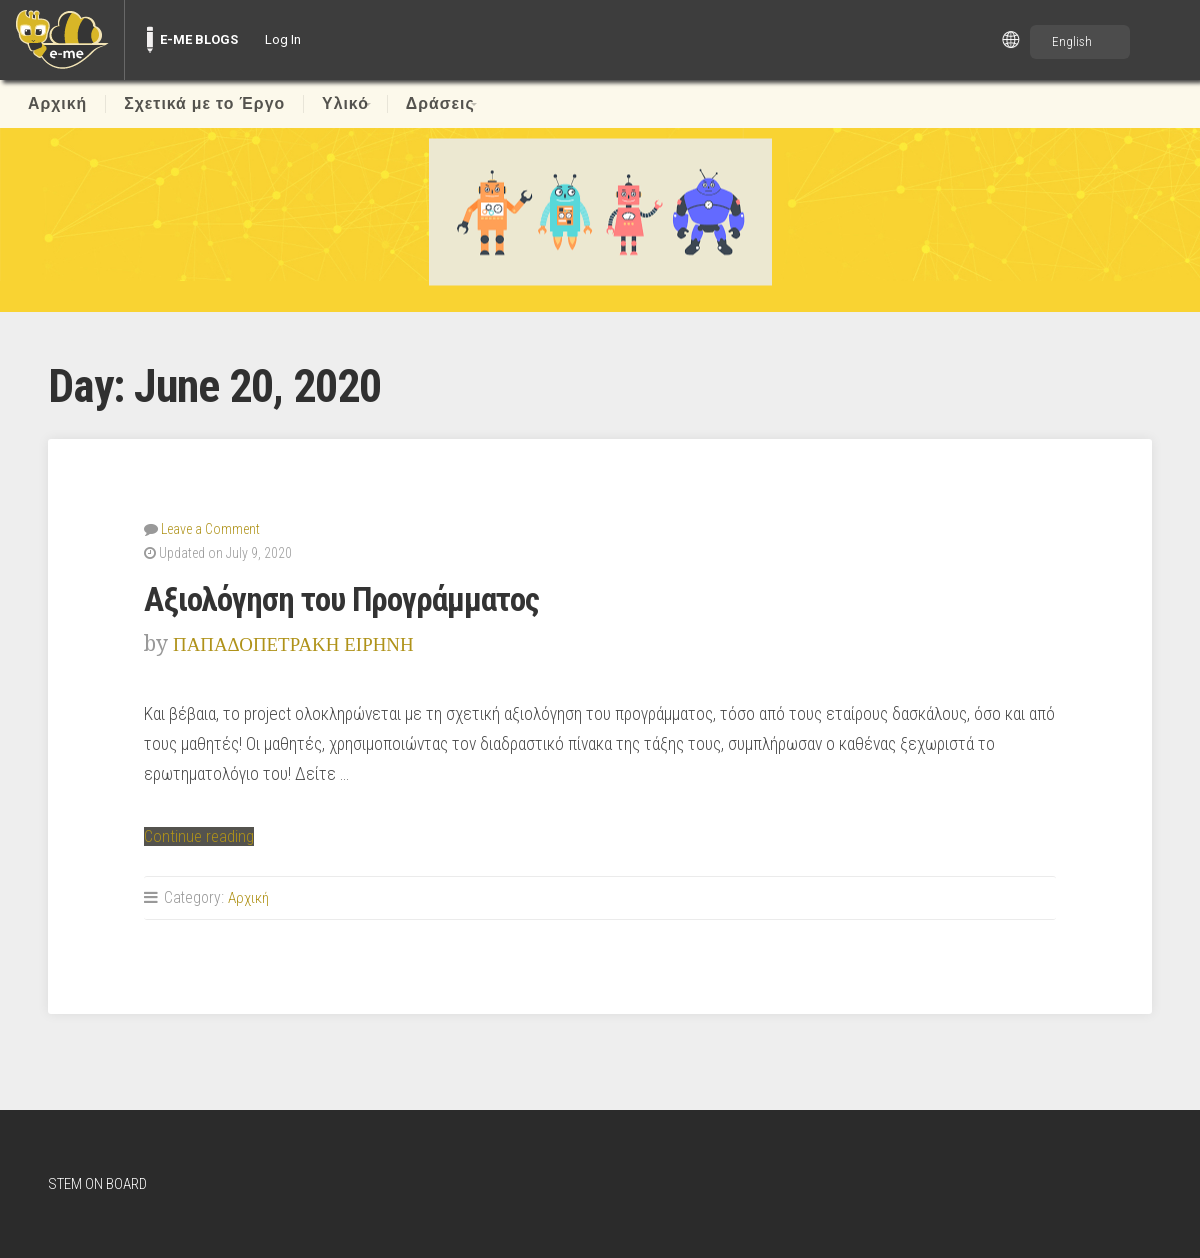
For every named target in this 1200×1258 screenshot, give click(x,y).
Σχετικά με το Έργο (204, 104)
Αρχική (57, 104)
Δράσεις (454, 104)
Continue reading (200, 835)
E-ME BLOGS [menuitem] (199, 39)
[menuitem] (62, 40)
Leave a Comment (210, 528)
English (1072, 41)
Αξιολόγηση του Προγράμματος (354, 598)
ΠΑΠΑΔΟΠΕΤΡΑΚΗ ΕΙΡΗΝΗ (307, 642)
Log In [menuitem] (283, 39)
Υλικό (345, 104)
